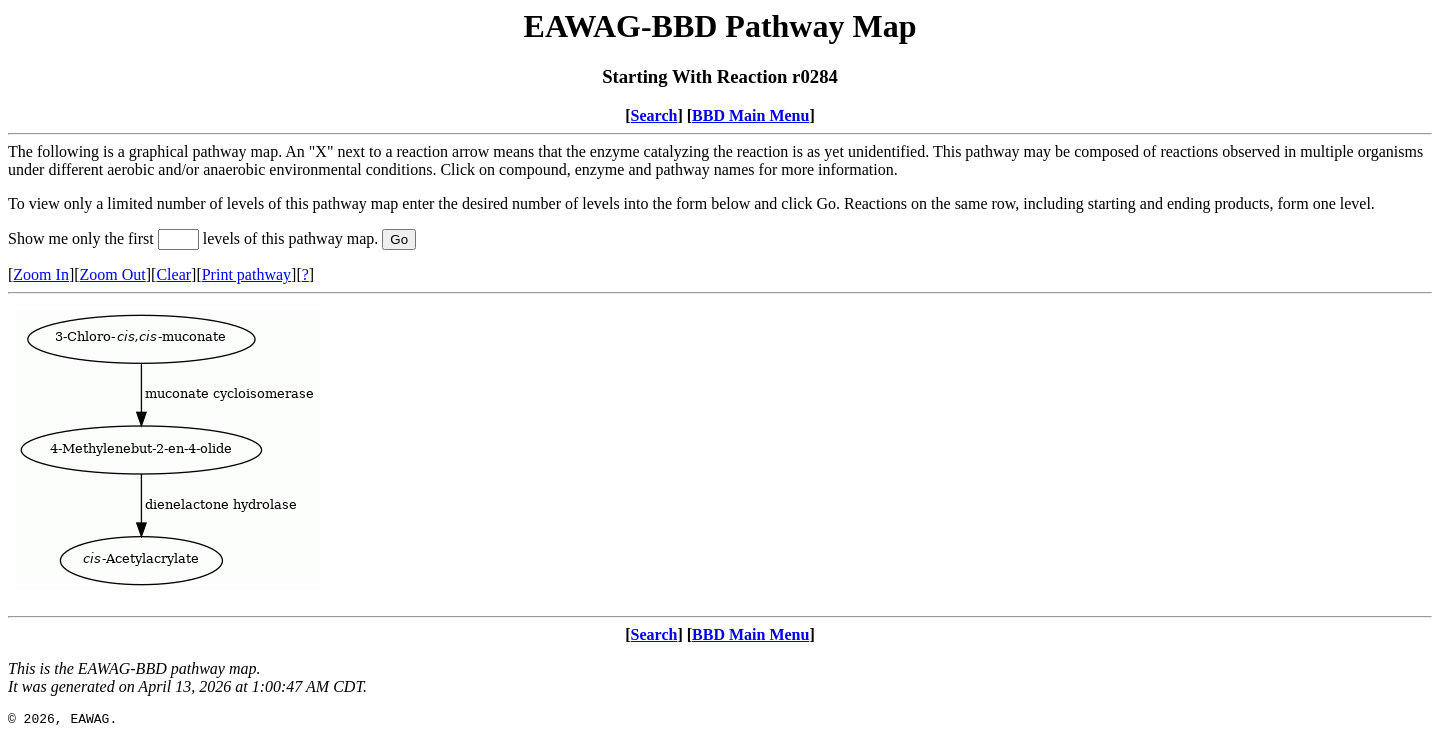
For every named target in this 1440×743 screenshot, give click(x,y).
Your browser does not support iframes (720, 455)
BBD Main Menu (750, 115)
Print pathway (246, 274)
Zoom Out (113, 274)
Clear (173, 274)
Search (654, 115)
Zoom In (41, 274)
